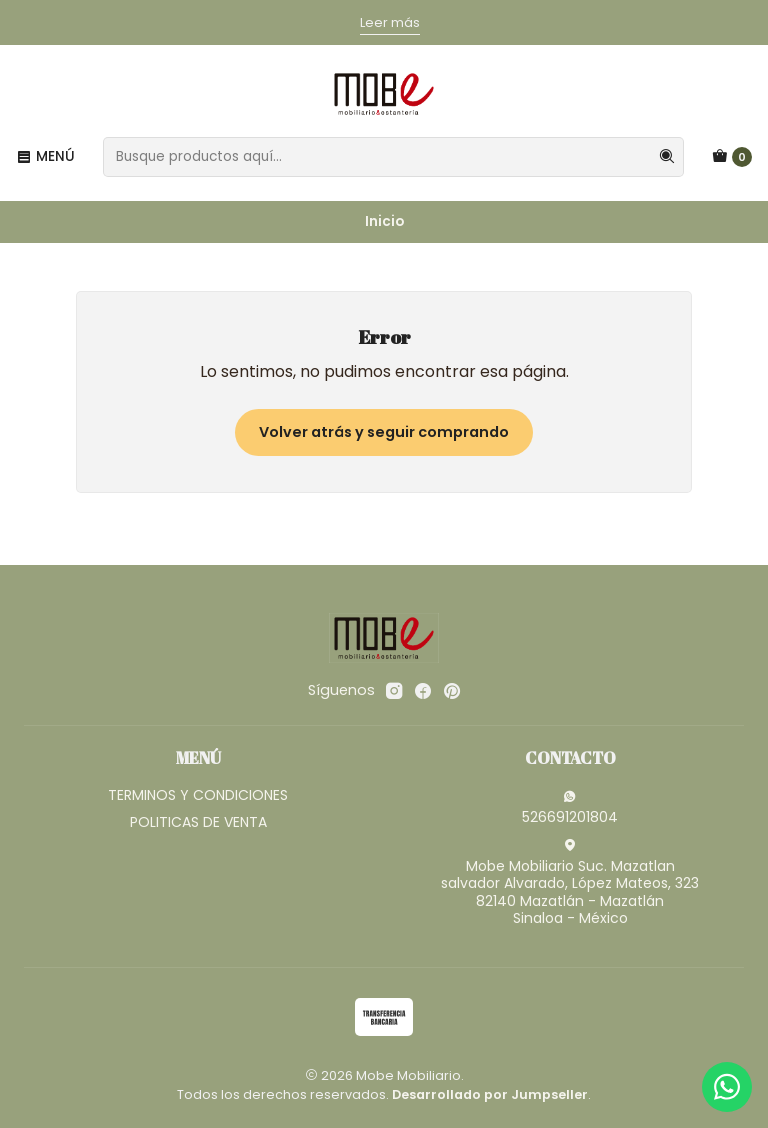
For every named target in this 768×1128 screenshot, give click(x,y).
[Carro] (732, 157)
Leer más (390, 22)
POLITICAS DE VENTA (198, 822)
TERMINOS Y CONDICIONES (198, 795)
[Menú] (45, 157)
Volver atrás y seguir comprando (384, 432)
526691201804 (570, 808)
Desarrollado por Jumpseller (490, 1094)
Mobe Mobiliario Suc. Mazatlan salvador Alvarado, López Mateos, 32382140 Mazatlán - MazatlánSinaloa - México (570, 883)
